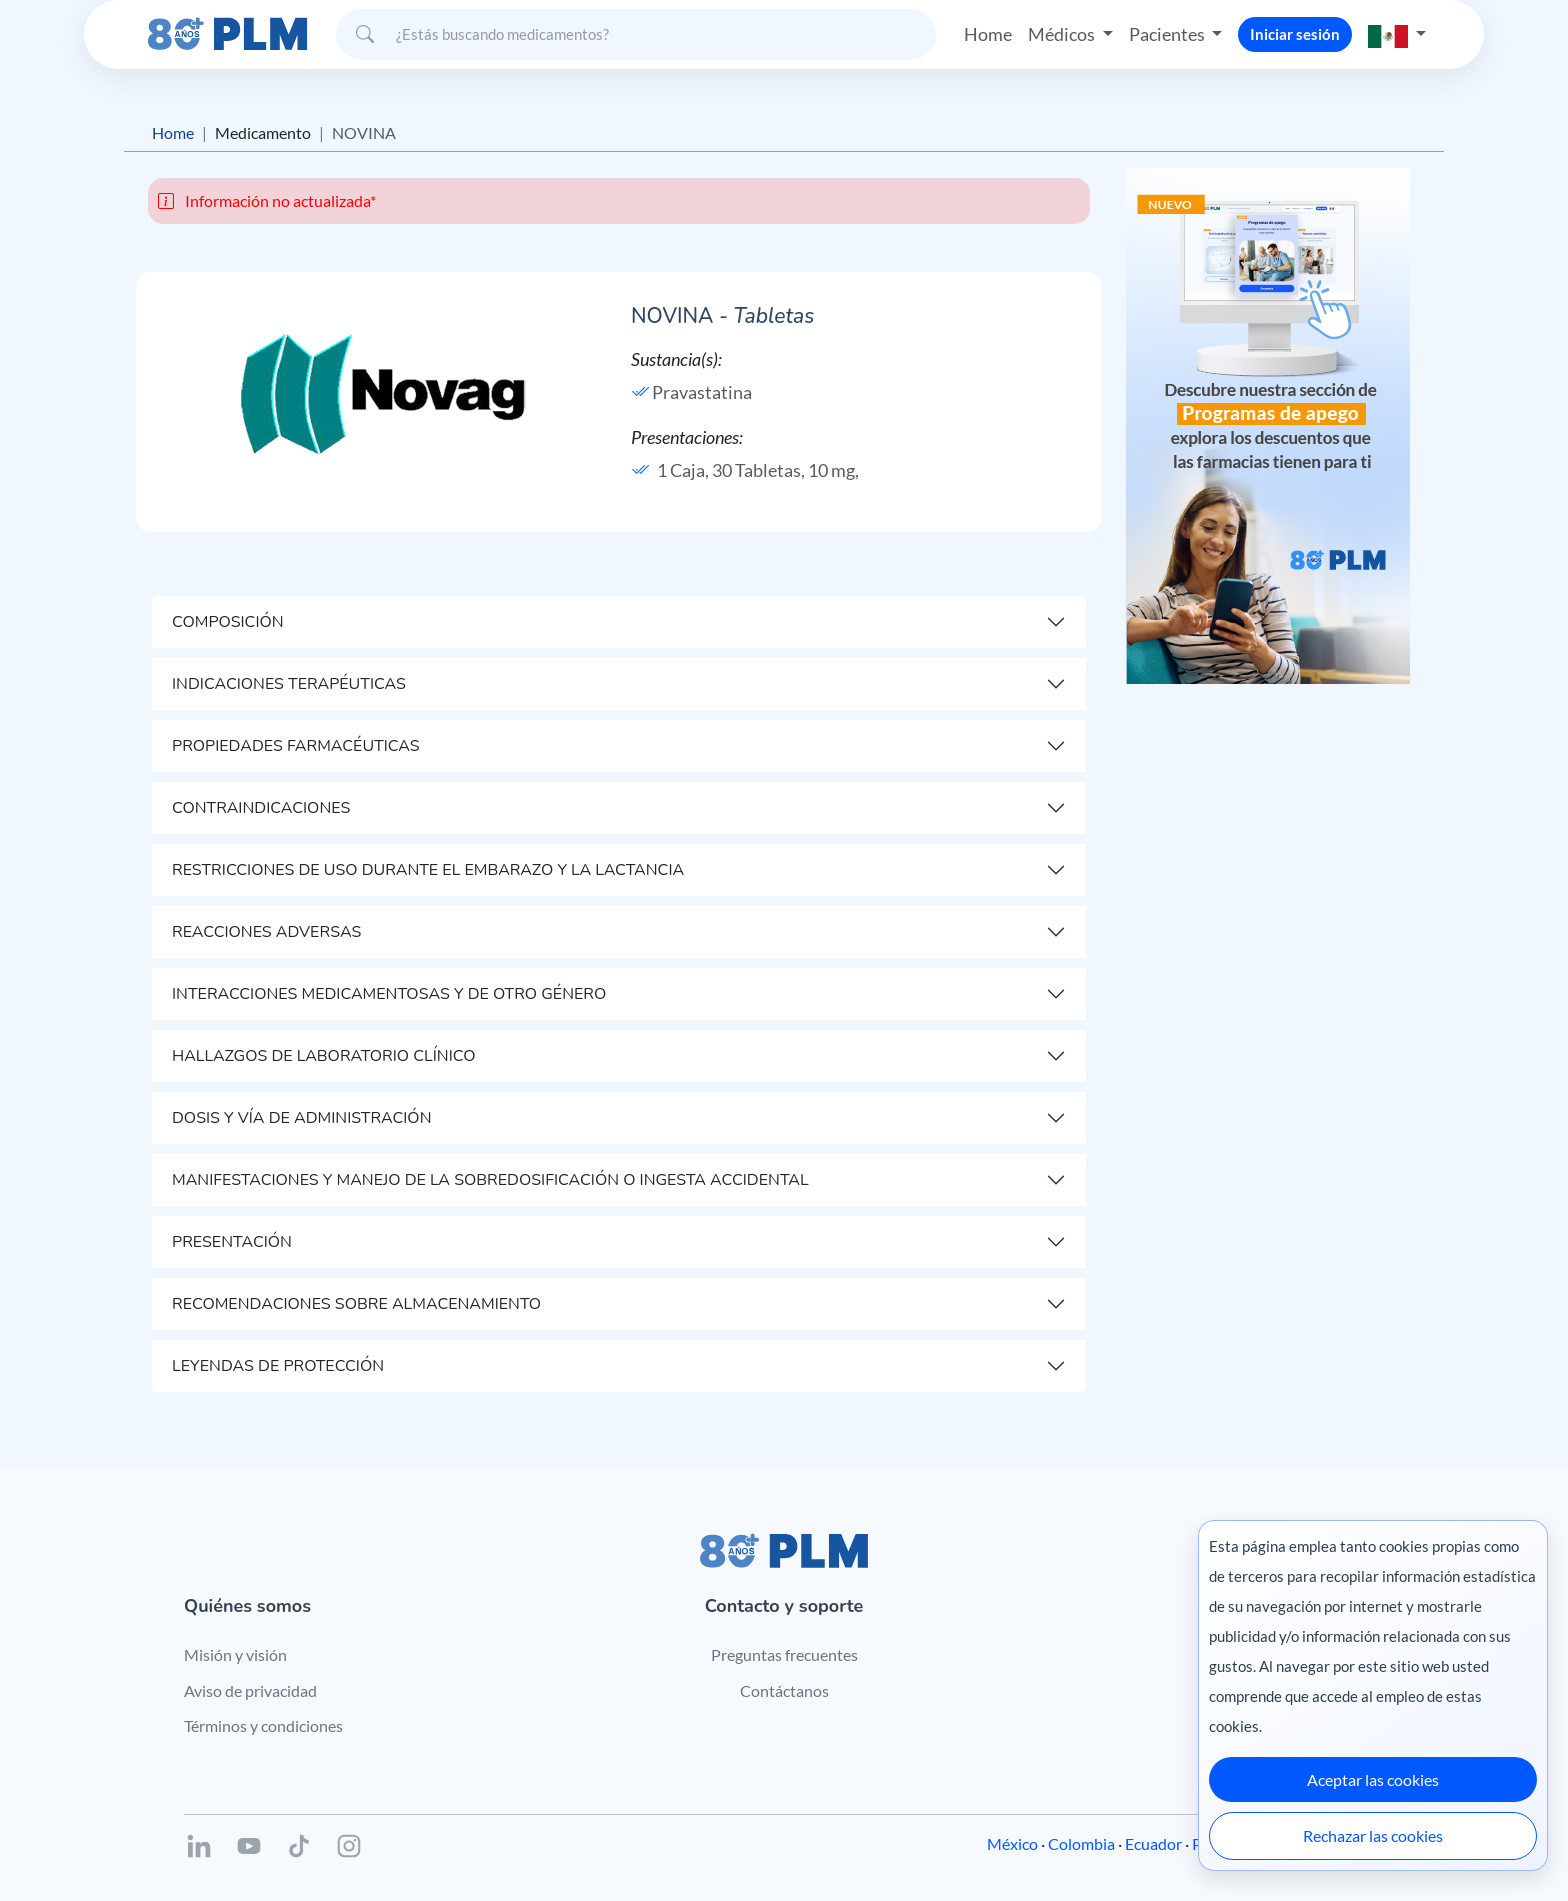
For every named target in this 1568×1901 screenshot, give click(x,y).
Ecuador (1153, 1843)
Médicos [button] (1063, 34)
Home (988, 34)
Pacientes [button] (1168, 34)
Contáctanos (784, 1690)
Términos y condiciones (263, 1725)
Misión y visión (235, 1654)
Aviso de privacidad (250, 1690)
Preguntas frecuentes (784, 1654)
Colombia (1081, 1843)
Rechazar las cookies (1373, 1835)
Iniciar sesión (1295, 34)
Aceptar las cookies (1373, 1779)
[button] (1397, 34)
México (1012, 1843)
